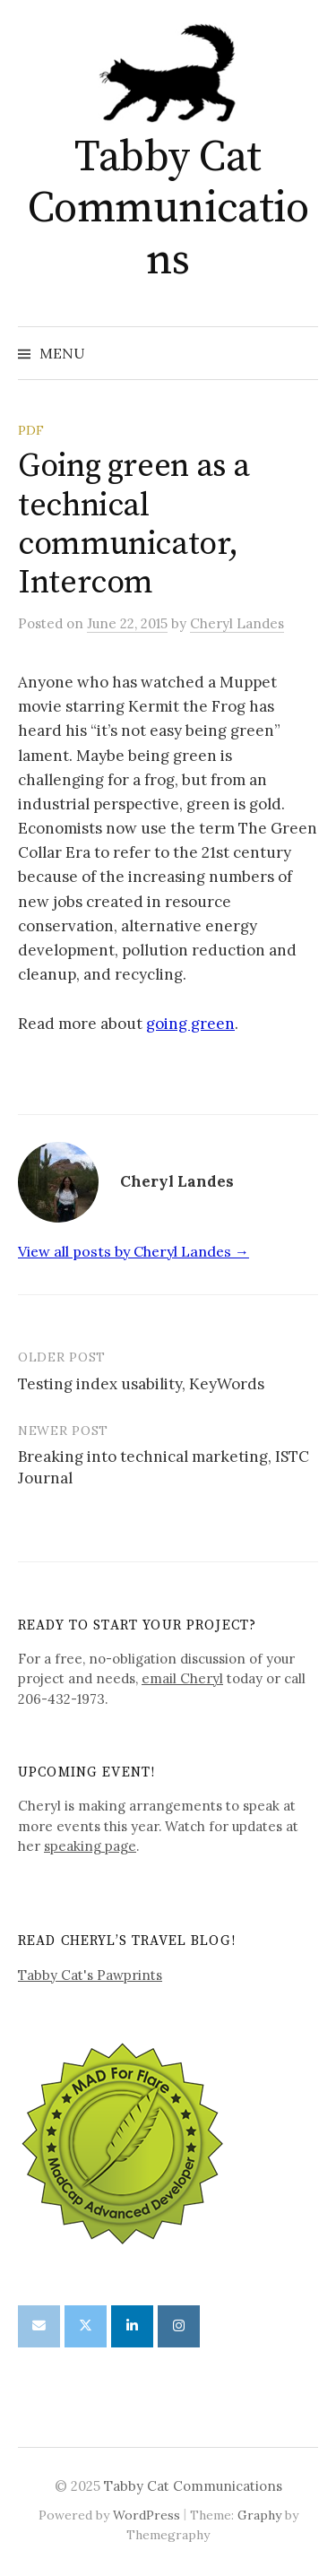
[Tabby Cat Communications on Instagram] (179, 2326)
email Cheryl (182, 1678)
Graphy (259, 2515)
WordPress (146, 2515)
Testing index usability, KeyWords (141, 1384)
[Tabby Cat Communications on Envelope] (39, 2326)
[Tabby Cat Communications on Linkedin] (132, 2326)
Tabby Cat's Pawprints (90, 1975)
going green (190, 1023)
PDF (31, 430)
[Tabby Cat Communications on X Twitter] (86, 2326)
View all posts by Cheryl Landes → (133, 1251)
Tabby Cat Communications (168, 209)
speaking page (90, 1845)
